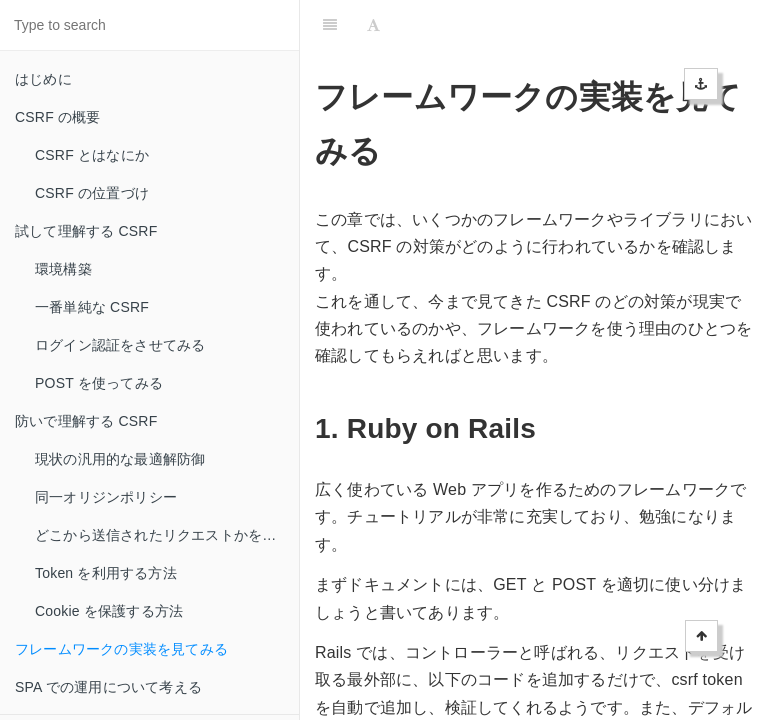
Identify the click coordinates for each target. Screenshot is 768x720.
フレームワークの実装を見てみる (121, 649)
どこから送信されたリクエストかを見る (163, 535)
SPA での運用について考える (108, 687)
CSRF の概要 (58, 117)
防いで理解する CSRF (86, 421)
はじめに (43, 79)
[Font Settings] (373, 25)
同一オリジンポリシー (106, 497)
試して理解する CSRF (86, 231)
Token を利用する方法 (106, 573)
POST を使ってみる (99, 383)
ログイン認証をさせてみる (120, 345)
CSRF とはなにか (92, 155)
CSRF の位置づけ (92, 193)
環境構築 (63, 269)
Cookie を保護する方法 (109, 611)
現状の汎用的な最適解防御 (120, 459)
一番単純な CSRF (92, 307)
